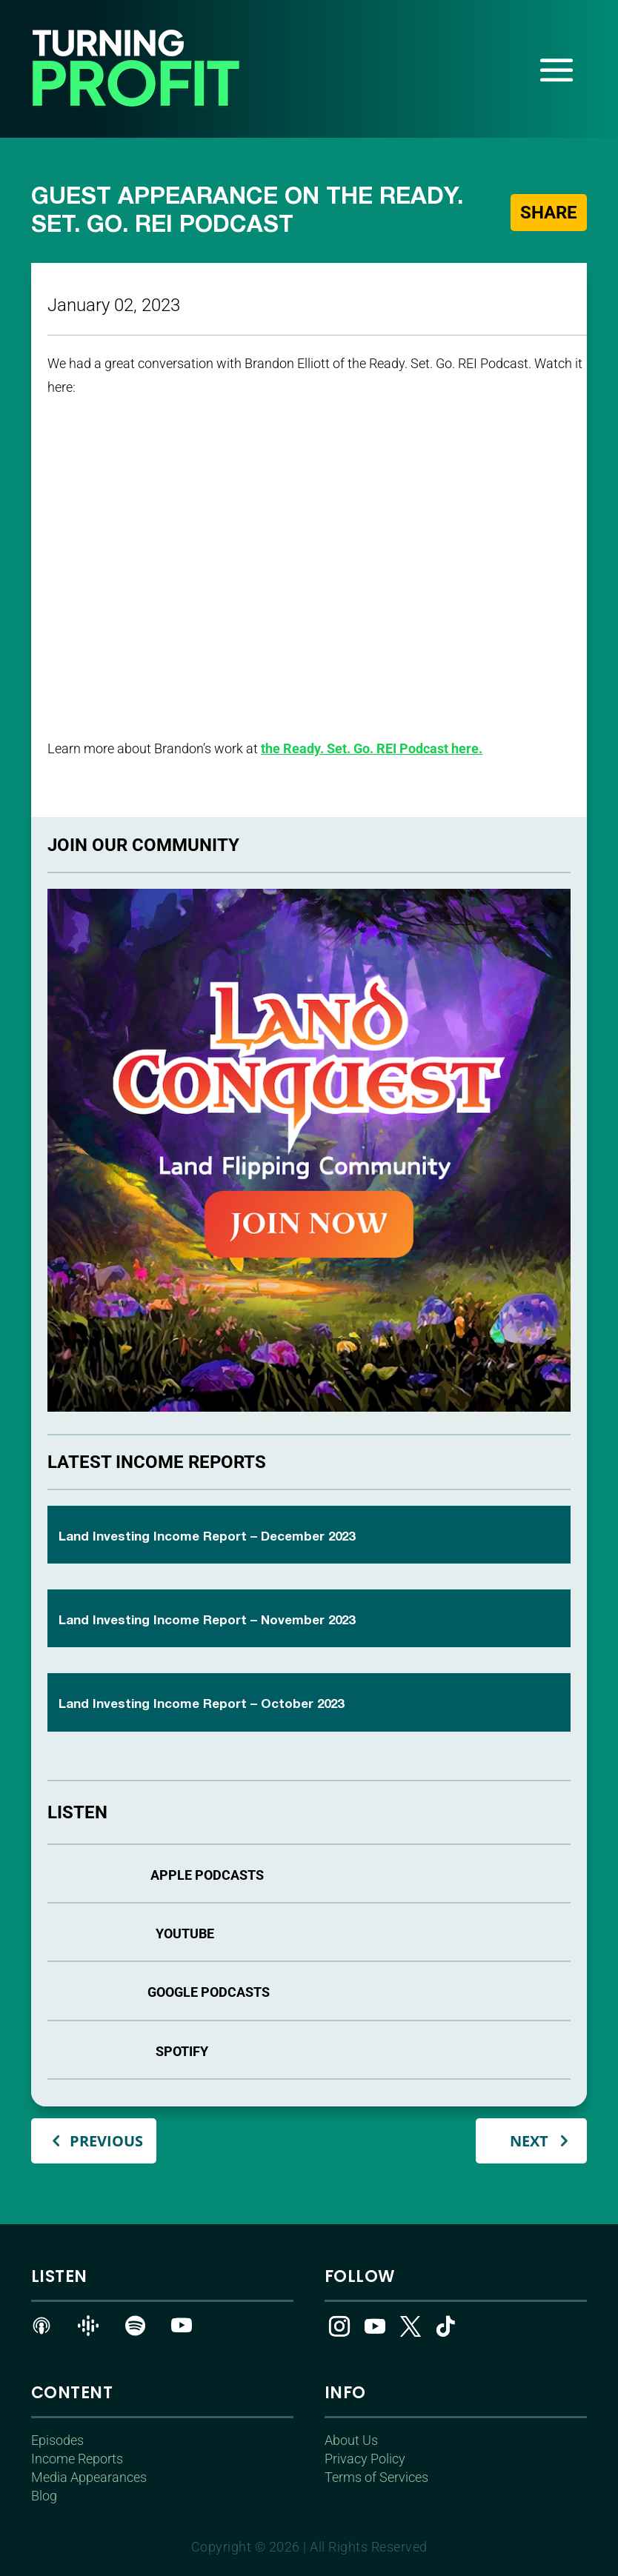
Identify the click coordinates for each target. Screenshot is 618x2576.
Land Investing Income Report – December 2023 (207, 1537)
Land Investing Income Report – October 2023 (201, 1704)
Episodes (57, 2440)
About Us (351, 2440)
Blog (44, 2495)
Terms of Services (376, 2477)
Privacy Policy (365, 2458)
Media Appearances (89, 2477)
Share (547, 212)
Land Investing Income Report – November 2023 (207, 1620)
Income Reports (77, 2458)
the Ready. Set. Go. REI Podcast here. (371, 748)
